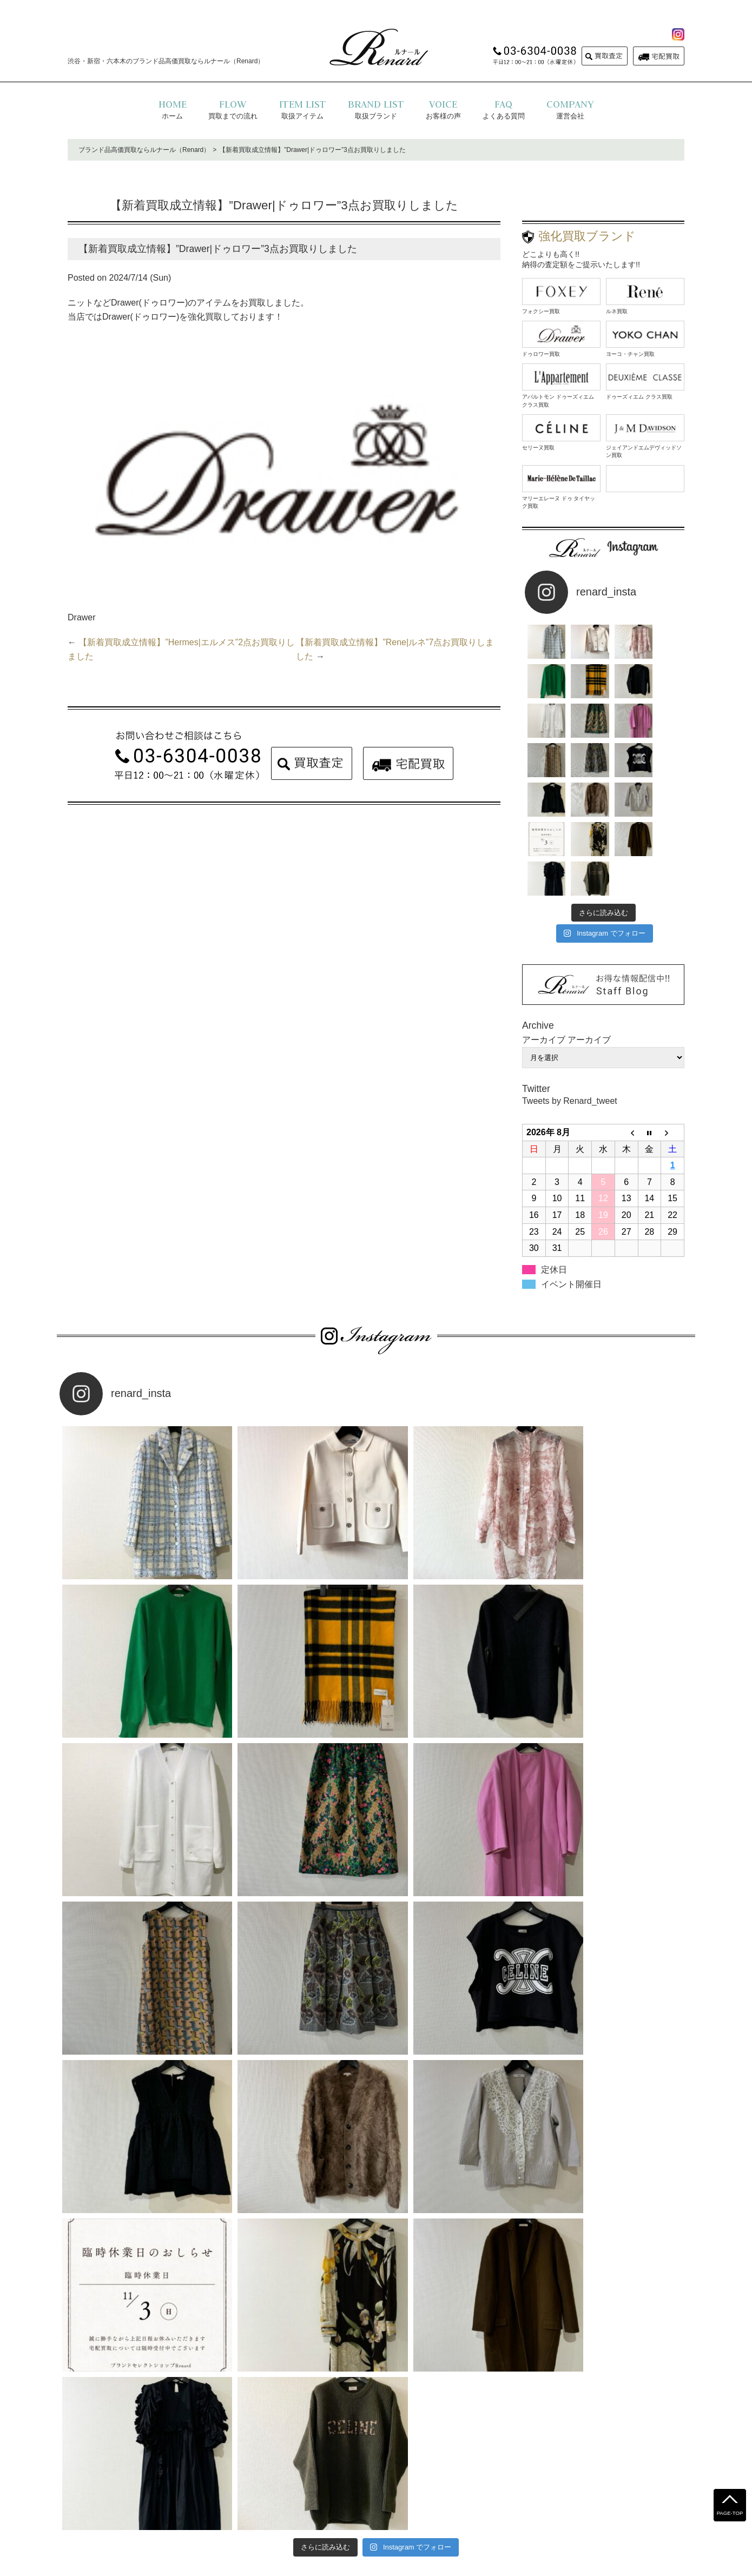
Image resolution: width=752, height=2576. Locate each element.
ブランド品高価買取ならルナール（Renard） (144, 150)
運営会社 (401, 2492)
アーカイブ (589, 961)
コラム (489, 2492)
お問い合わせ (447, 2492)
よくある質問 (274, 2492)
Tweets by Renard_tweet (569, 1022)
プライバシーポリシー (341, 2492)
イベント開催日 (571, 1205)
